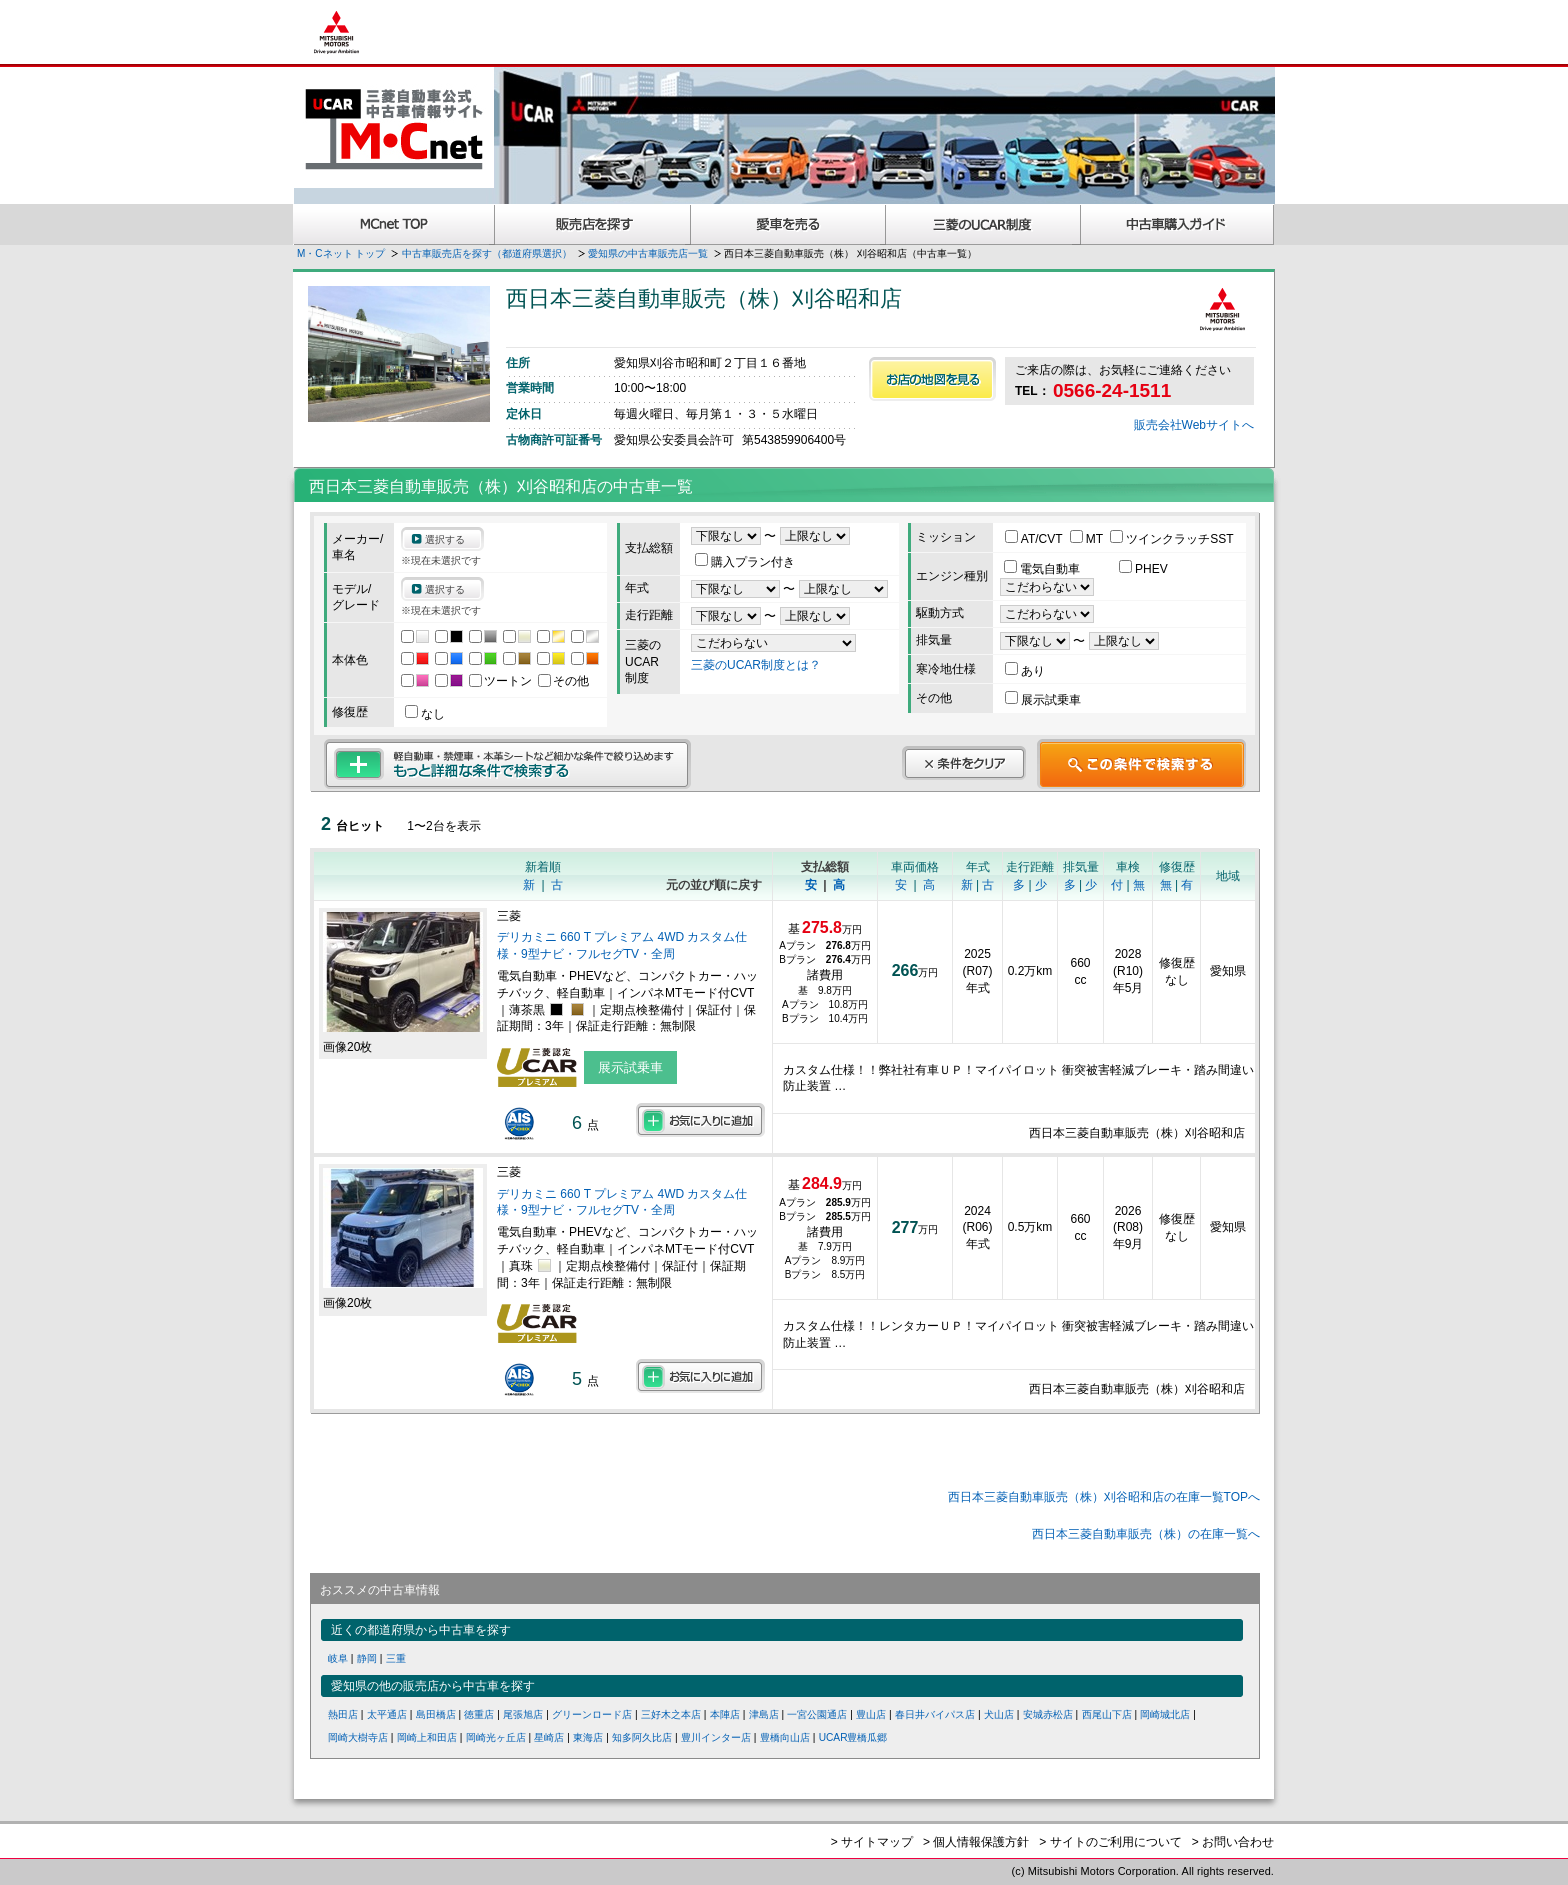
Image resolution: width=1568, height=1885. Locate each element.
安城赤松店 (1048, 1714)
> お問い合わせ (1233, 1842)
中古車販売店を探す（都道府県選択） (487, 253)
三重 (396, 1658)
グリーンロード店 (592, 1714)
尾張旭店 (523, 1714)
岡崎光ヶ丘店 (496, 1737)
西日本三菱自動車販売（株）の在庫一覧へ (1146, 1534)
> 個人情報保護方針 (976, 1842)
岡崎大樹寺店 (358, 1737)
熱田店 (343, 1714)
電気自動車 (1043, 569)
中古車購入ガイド (1178, 224)
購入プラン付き (745, 562)
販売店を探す (593, 224)
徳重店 (479, 1714)
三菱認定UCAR (983, 224)
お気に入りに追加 (700, 1120)
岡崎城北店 (1165, 1714)
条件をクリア (964, 763)
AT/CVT (1035, 539)
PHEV (1143, 569)
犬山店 (999, 1714)
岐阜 (338, 1658)
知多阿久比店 (642, 1737)
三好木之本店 (671, 1714)
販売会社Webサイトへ (1194, 425)
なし (425, 714)
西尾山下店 (1107, 1714)
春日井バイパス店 (935, 1714)
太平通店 (387, 1714)
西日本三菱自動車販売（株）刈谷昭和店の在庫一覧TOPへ (1104, 1497)
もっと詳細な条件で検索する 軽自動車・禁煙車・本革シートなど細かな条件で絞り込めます (507, 764)
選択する (445, 539)
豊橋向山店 (785, 1737)
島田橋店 (436, 1714)
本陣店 (725, 1714)
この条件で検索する (1141, 764)
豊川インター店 (716, 1737)
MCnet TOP (394, 224)
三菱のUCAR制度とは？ (756, 665)
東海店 (588, 1737)
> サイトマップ (872, 1842)
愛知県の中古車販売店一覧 (648, 253)
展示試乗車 (1043, 700)
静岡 (367, 1658)
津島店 (764, 1714)
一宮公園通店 (817, 1714)
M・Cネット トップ (341, 253)
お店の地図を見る (932, 379)
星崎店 (549, 1737)
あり (1025, 671)
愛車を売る (788, 224)
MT (1088, 539)
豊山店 (871, 1714)
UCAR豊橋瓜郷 (853, 1737)
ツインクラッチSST (1171, 539)
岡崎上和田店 (427, 1737)
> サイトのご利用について (1110, 1842)
